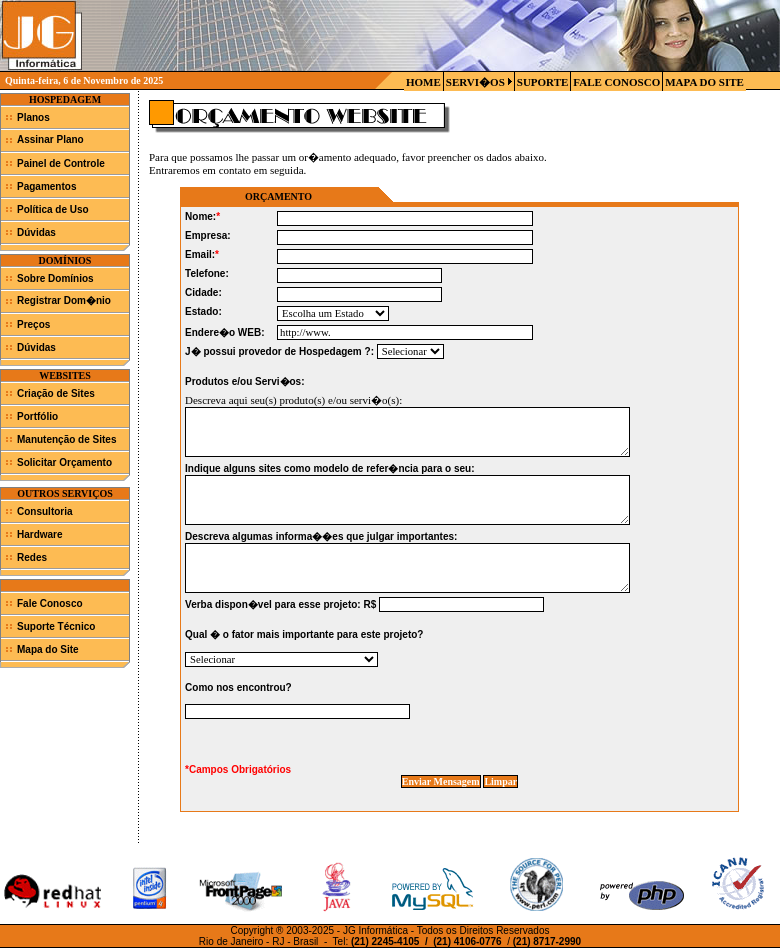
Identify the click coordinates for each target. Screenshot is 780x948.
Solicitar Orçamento (64, 462)
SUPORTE (543, 82)
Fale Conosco (50, 603)
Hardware (40, 534)
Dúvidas (36, 232)
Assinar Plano (50, 139)
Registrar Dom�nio (64, 300)
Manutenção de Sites (66, 439)
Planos (33, 117)
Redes (32, 557)
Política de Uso (53, 209)
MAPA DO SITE (704, 82)
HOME (423, 82)
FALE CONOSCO (616, 82)
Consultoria (45, 511)
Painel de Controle (61, 163)
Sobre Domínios (55, 278)
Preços (33, 324)
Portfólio (37, 416)
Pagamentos (46, 186)
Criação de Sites (56, 393)
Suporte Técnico (56, 626)
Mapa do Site (48, 649)
